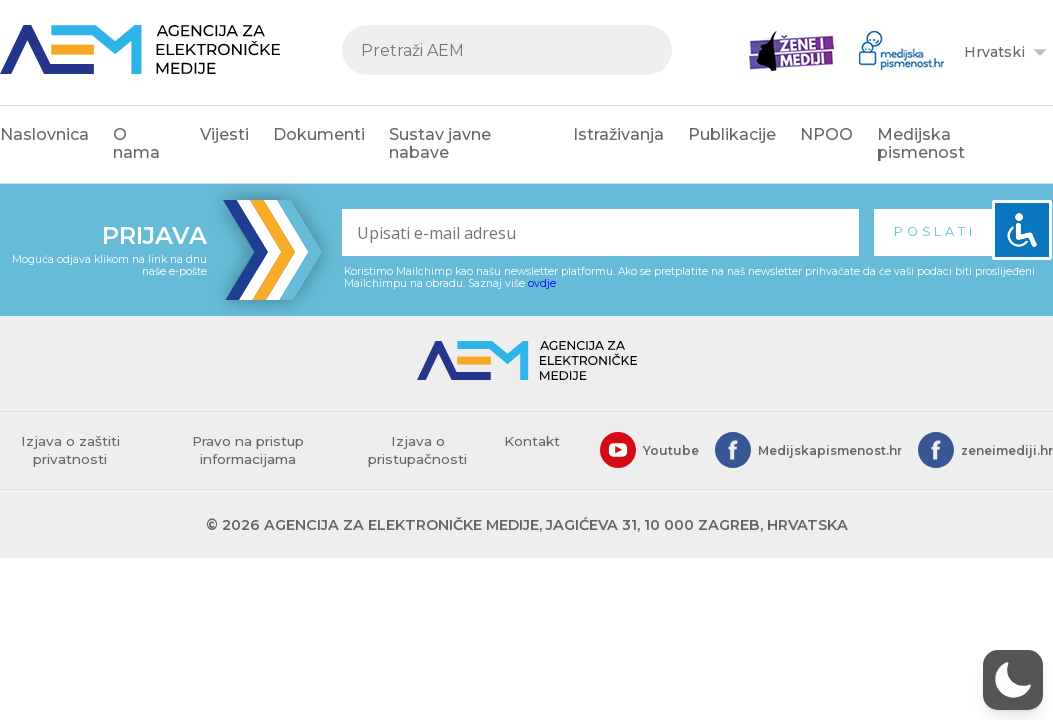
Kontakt (532, 441)
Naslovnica (44, 134)
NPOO (826, 134)
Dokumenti (319, 134)
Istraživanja (618, 134)
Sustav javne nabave (440, 143)
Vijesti (224, 134)
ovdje (542, 283)
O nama (136, 143)
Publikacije (732, 134)
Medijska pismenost (921, 143)
